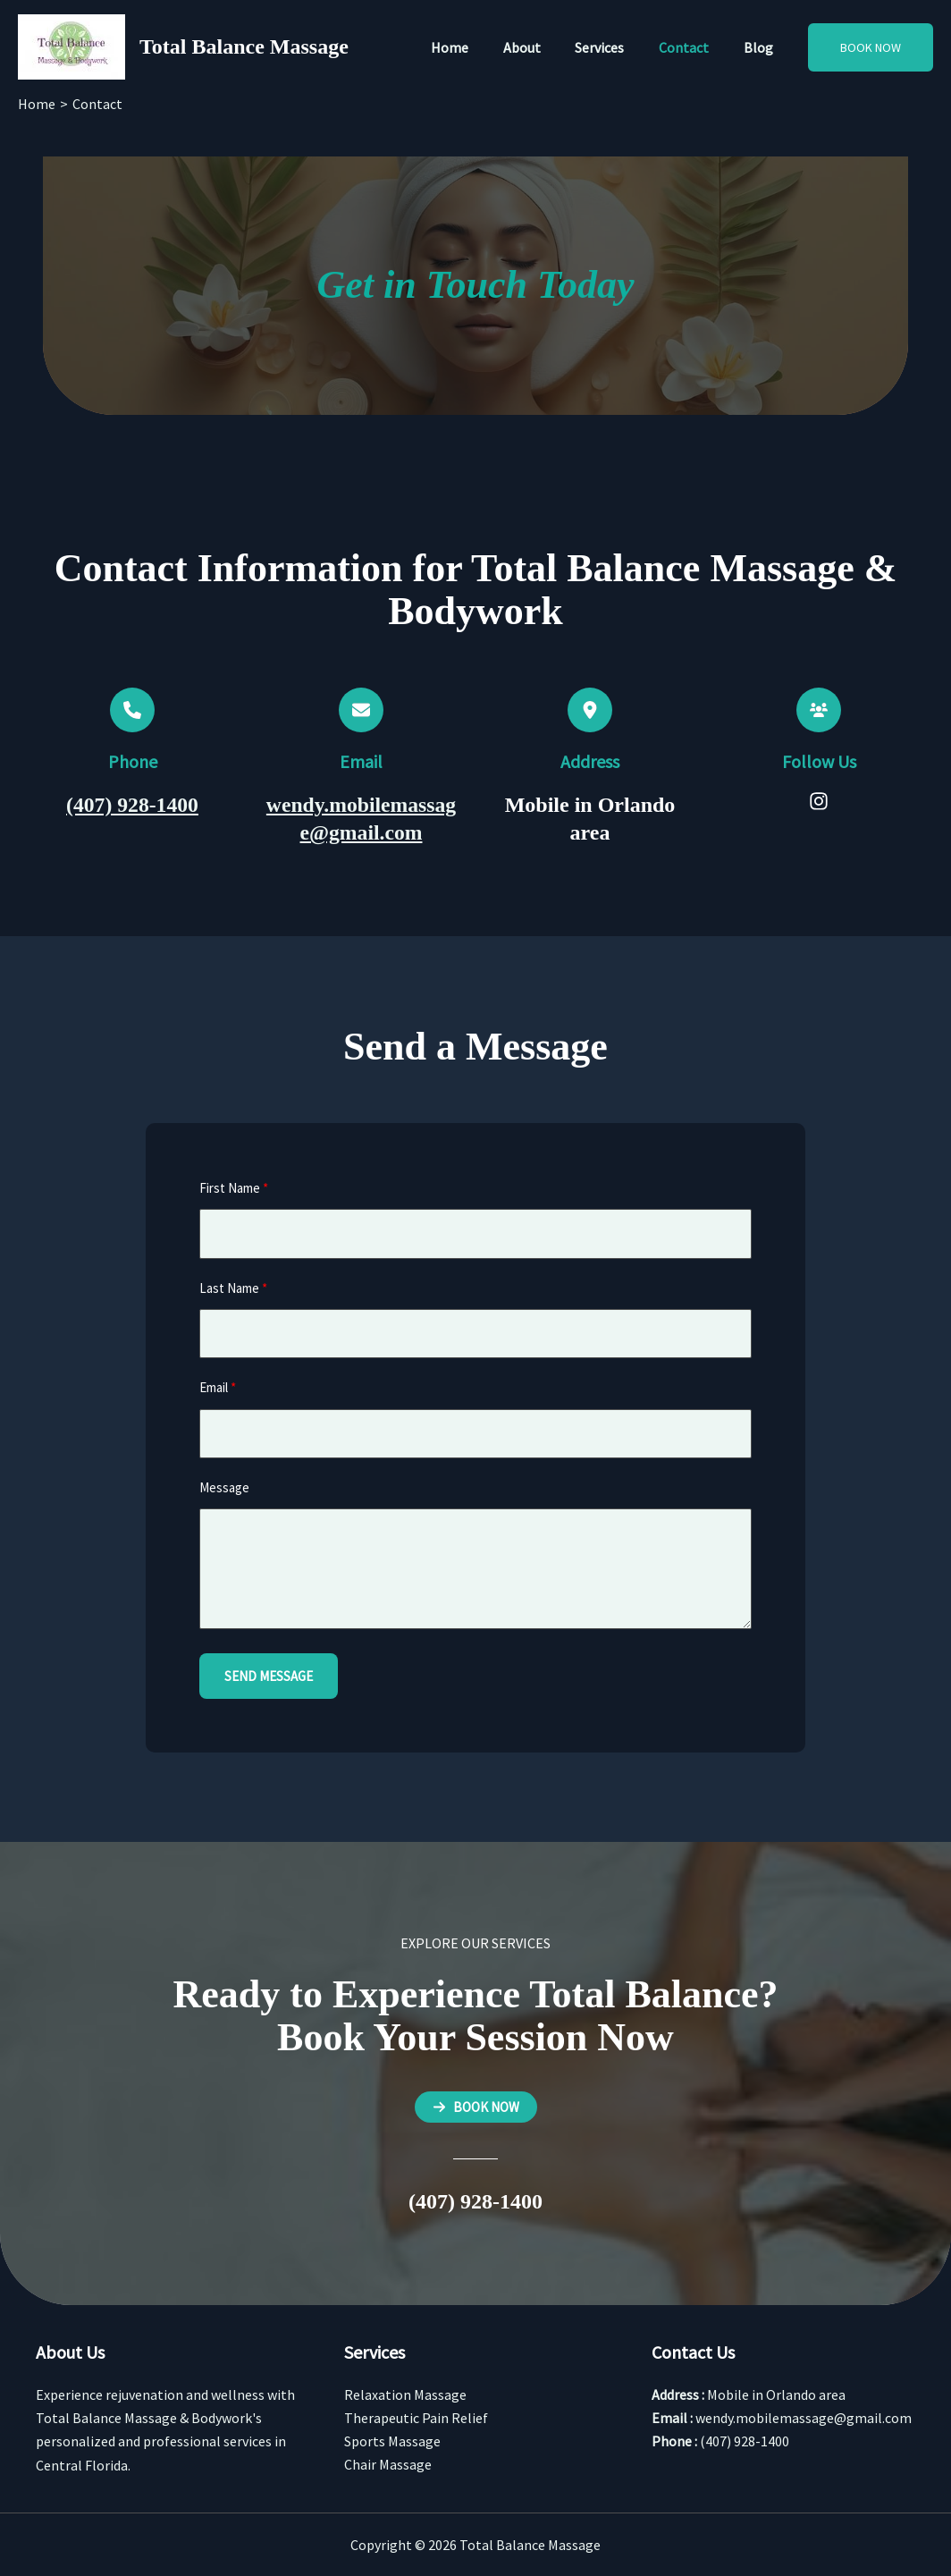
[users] (818, 710)
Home (476, 47)
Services (614, 47)
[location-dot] (590, 710)
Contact (693, 47)
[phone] (132, 710)
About (542, 47)
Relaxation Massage (405, 2394)
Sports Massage (392, 2441)
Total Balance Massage (244, 46)
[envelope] (361, 710)
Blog (761, 47)
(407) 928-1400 (132, 804)
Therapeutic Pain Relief (416, 2418)
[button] (870, 47)
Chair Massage (388, 2465)
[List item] (819, 801)
